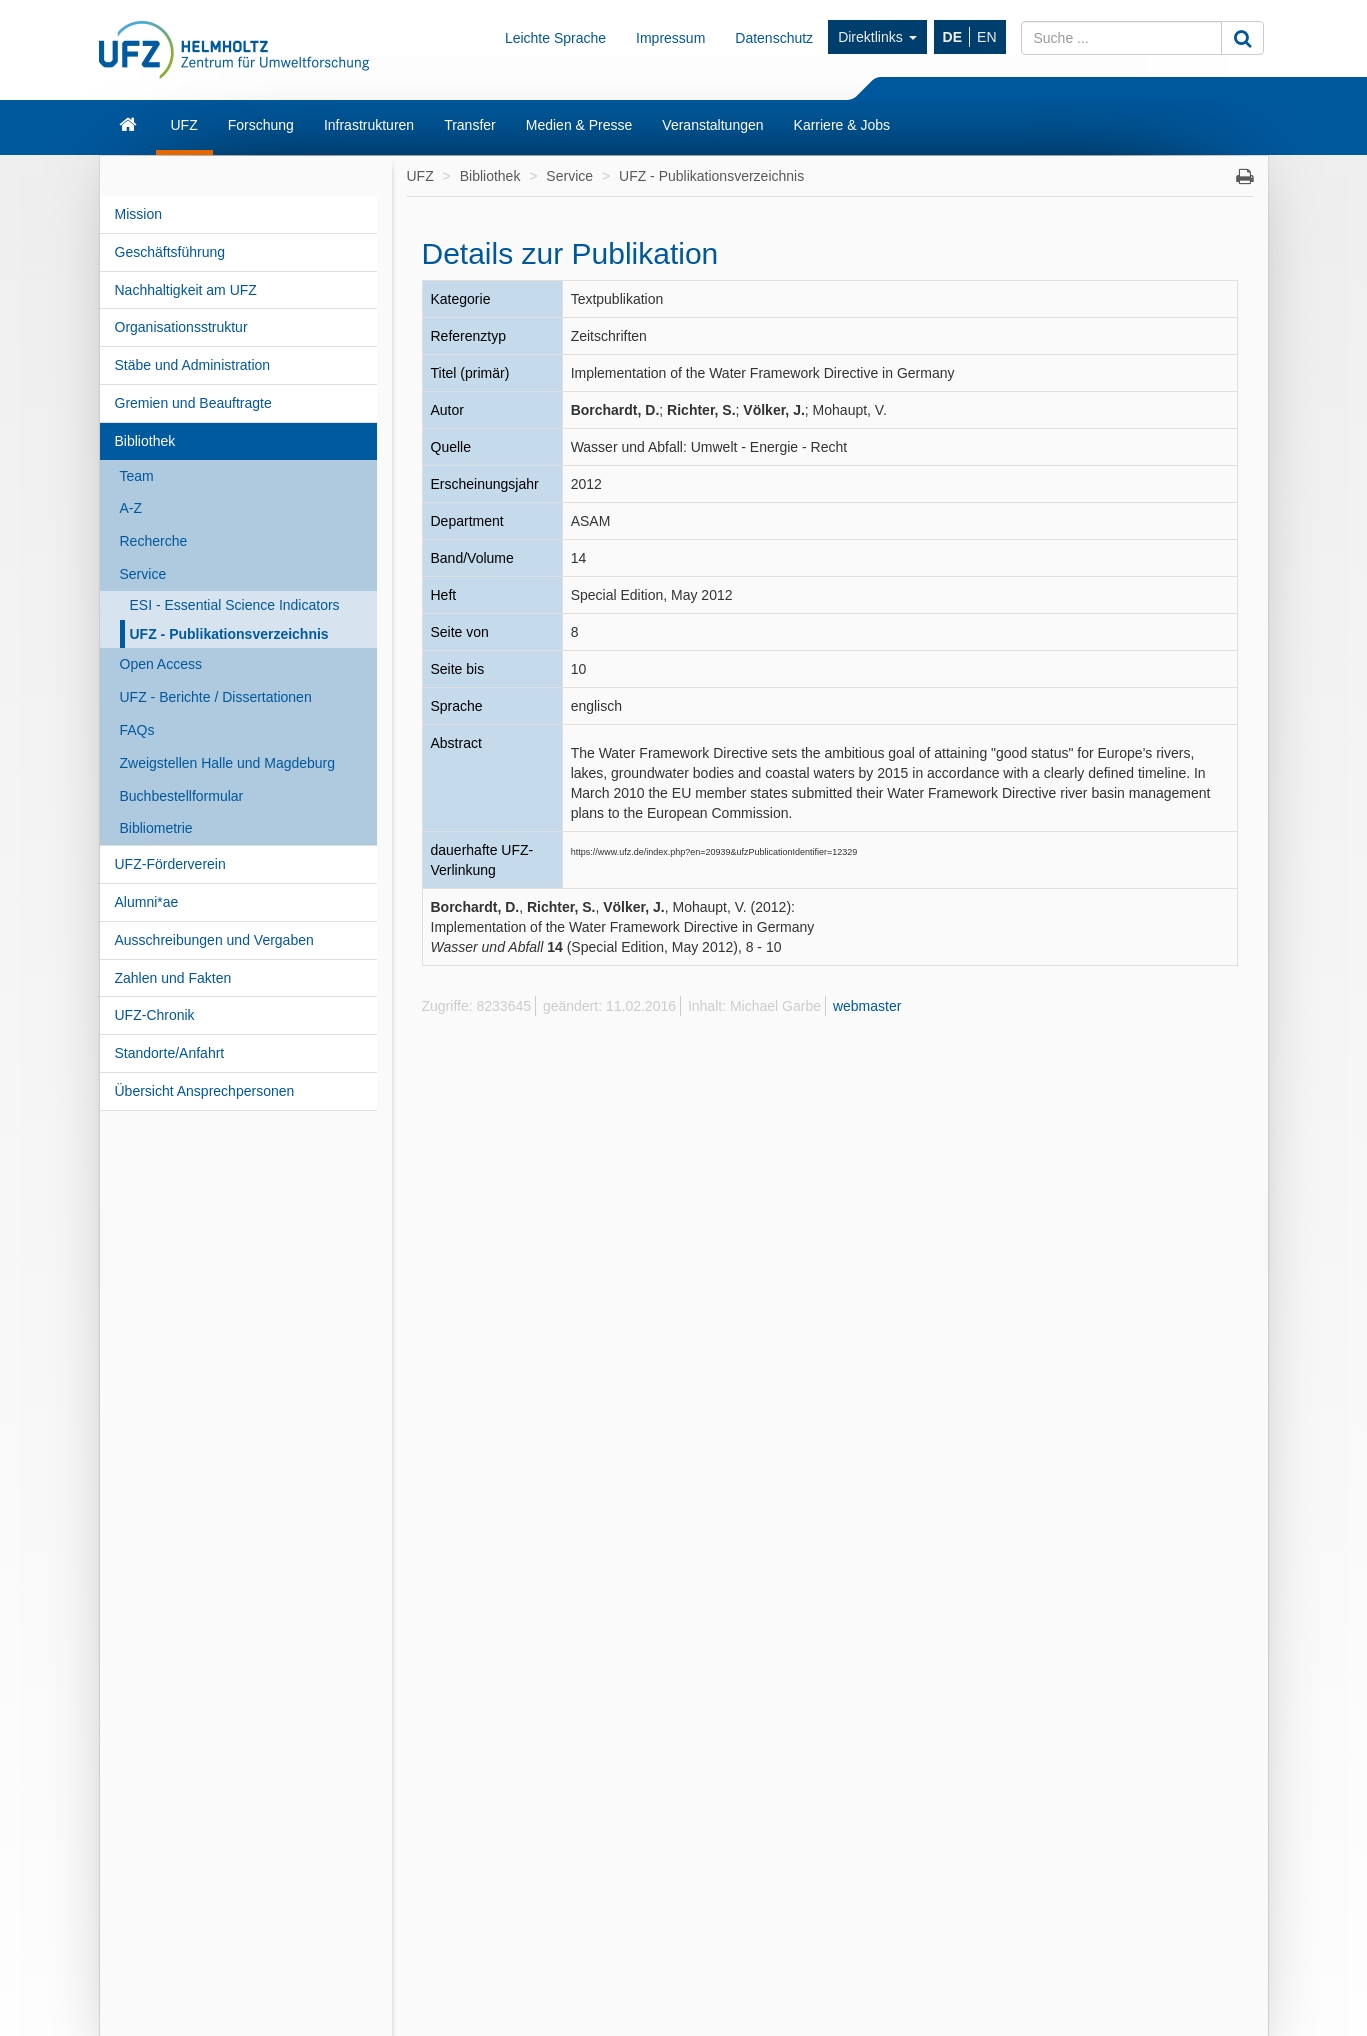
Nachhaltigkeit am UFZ (186, 290)
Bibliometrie (156, 828)
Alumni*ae (147, 902)
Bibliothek (145, 441)
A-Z (131, 508)
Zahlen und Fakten (173, 978)
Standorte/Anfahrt (170, 1053)
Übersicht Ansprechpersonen (205, 1091)
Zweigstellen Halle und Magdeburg (228, 763)
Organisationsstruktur (181, 327)
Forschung (261, 125)
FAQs (137, 730)
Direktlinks (877, 37)
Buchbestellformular (182, 796)
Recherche (154, 541)
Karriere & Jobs (842, 125)
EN (986, 37)
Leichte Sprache (555, 38)
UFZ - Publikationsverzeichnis (229, 634)
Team (137, 476)
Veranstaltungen (712, 125)
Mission (138, 214)
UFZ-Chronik (155, 1015)
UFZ (184, 125)
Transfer (470, 125)
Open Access (161, 664)
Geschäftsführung (170, 252)
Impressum (670, 38)
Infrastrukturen (369, 125)
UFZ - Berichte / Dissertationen (216, 697)
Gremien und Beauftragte (193, 403)
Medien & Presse (579, 125)
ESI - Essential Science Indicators (235, 605)
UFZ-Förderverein (170, 864)
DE (952, 37)
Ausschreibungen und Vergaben (214, 940)
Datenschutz (774, 38)
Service (143, 574)
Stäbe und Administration (193, 365)
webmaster (867, 1006)
